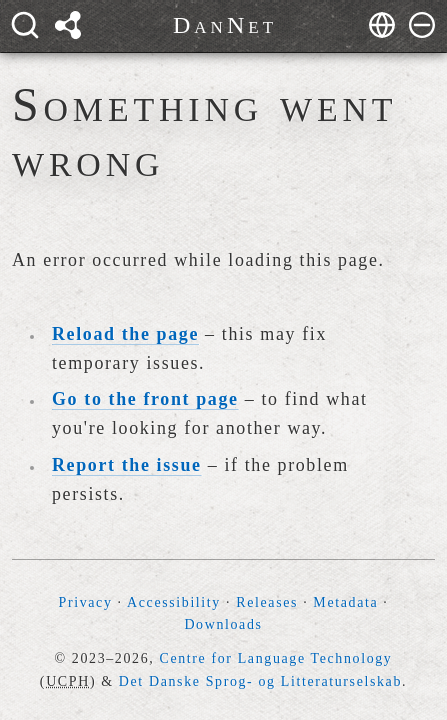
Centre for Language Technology (275, 658)
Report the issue (127, 465)
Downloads (223, 624)
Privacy (86, 602)
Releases (267, 602)
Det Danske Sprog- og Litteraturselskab (260, 681)
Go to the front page (145, 399)
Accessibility (174, 602)
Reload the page (125, 334)
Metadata (345, 602)
